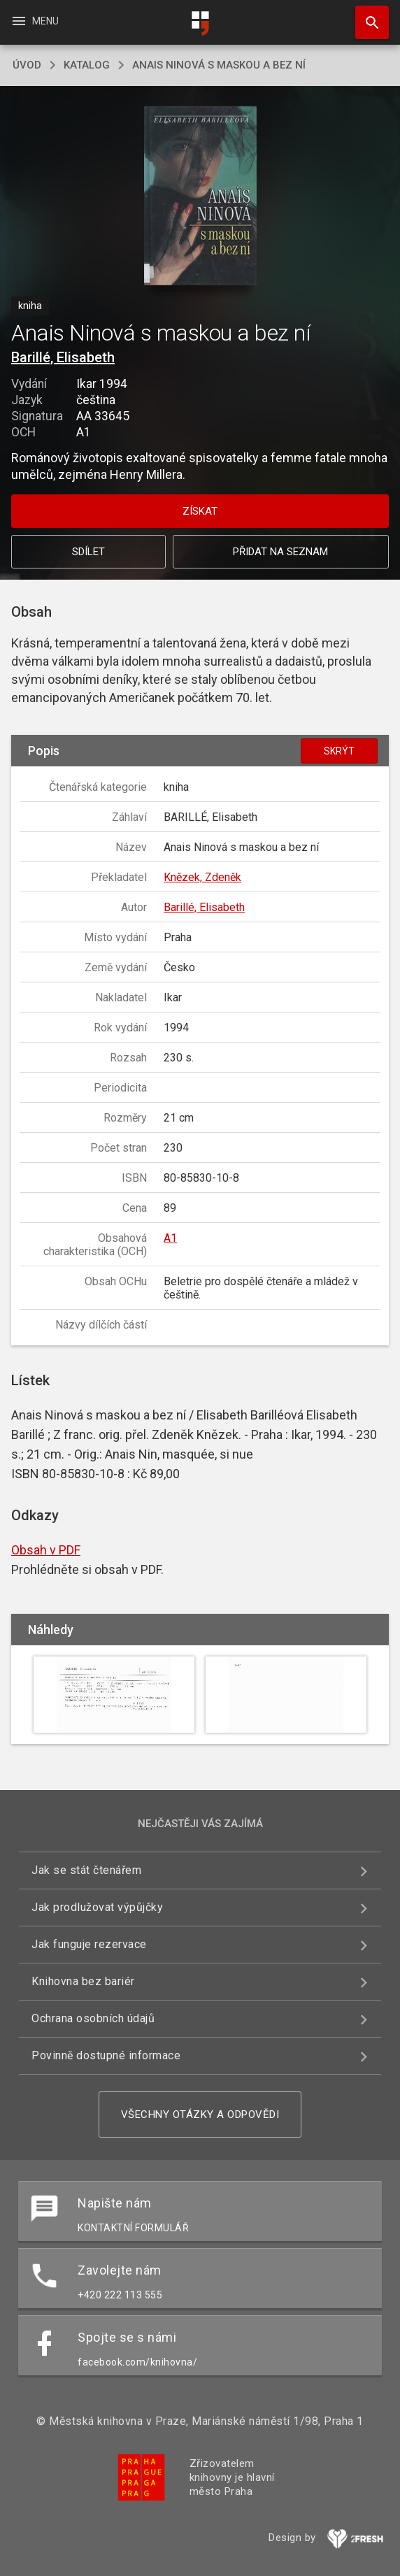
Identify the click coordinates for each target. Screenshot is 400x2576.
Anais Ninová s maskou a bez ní (219, 65)
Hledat (365, 15)
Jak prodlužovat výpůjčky (97, 1907)
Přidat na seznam (280, 551)
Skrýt (339, 751)
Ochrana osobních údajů (93, 2018)
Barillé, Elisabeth (63, 357)
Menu (34, 21)
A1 (170, 1238)
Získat (200, 511)
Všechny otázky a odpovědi (200, 2114)
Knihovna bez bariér (83, 1981)
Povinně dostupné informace (105, 2055)
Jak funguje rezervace (89, 1944)
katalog (87, 65)
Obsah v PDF (45, 1550)
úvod (27, 65)
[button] (200, 196)
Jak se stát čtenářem (86, 1870)
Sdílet (88, 551)
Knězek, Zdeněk (202, 877)
